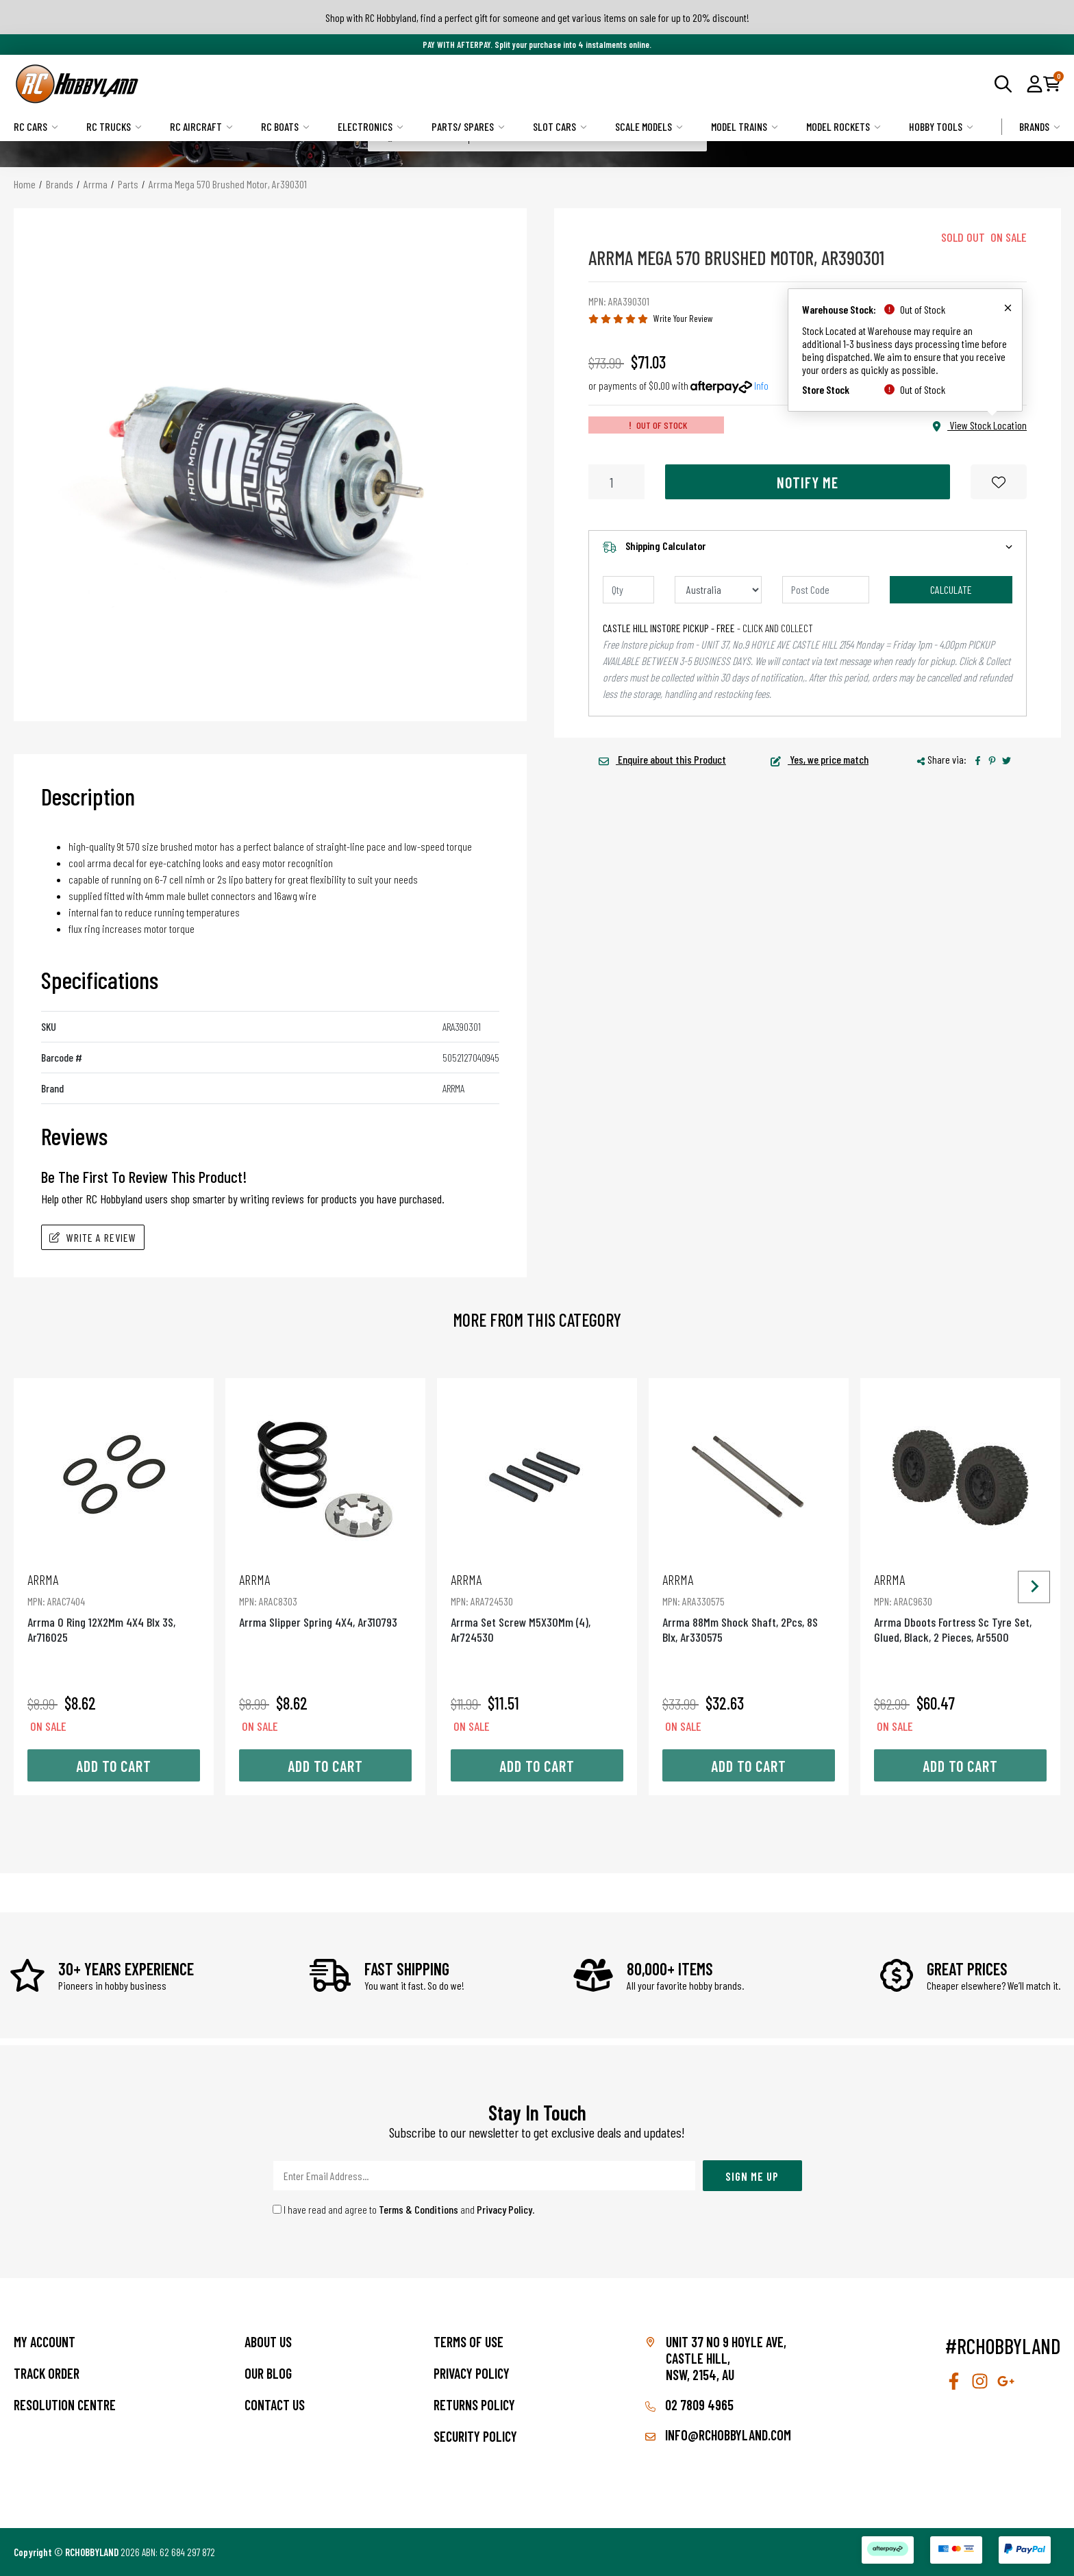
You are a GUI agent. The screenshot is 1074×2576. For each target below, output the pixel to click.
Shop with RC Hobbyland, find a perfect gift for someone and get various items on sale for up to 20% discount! (537, 17)
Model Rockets (843, 126)
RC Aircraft (201, 126)
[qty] (628, 589)
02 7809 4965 (689, 2405)
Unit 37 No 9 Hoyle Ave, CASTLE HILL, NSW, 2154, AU (726, 2358)
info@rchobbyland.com (718, 2435)
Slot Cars (560, 126)
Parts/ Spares (468, 126)
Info (761, 385)
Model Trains (744, 126)
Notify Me (807, 482)
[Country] (718, 589)
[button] (1034, 83)
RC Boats (285, 126)
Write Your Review (683, 318)
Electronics (370, 126)
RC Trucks (114, 126)
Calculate (951, 589)
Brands (1039, 126)
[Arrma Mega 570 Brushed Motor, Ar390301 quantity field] (616, 481)
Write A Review (92, 1237)
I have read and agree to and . (404, 2209)
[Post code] (825, 589)
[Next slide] (1034, 1587)
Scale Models (649, 126)
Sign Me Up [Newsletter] (752, 2176)
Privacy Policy (504, 2209)
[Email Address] (484, 2175)
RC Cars (36, 126)
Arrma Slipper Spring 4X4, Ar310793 (325, 1600)
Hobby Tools (941, 126)
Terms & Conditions (418, 2209)
